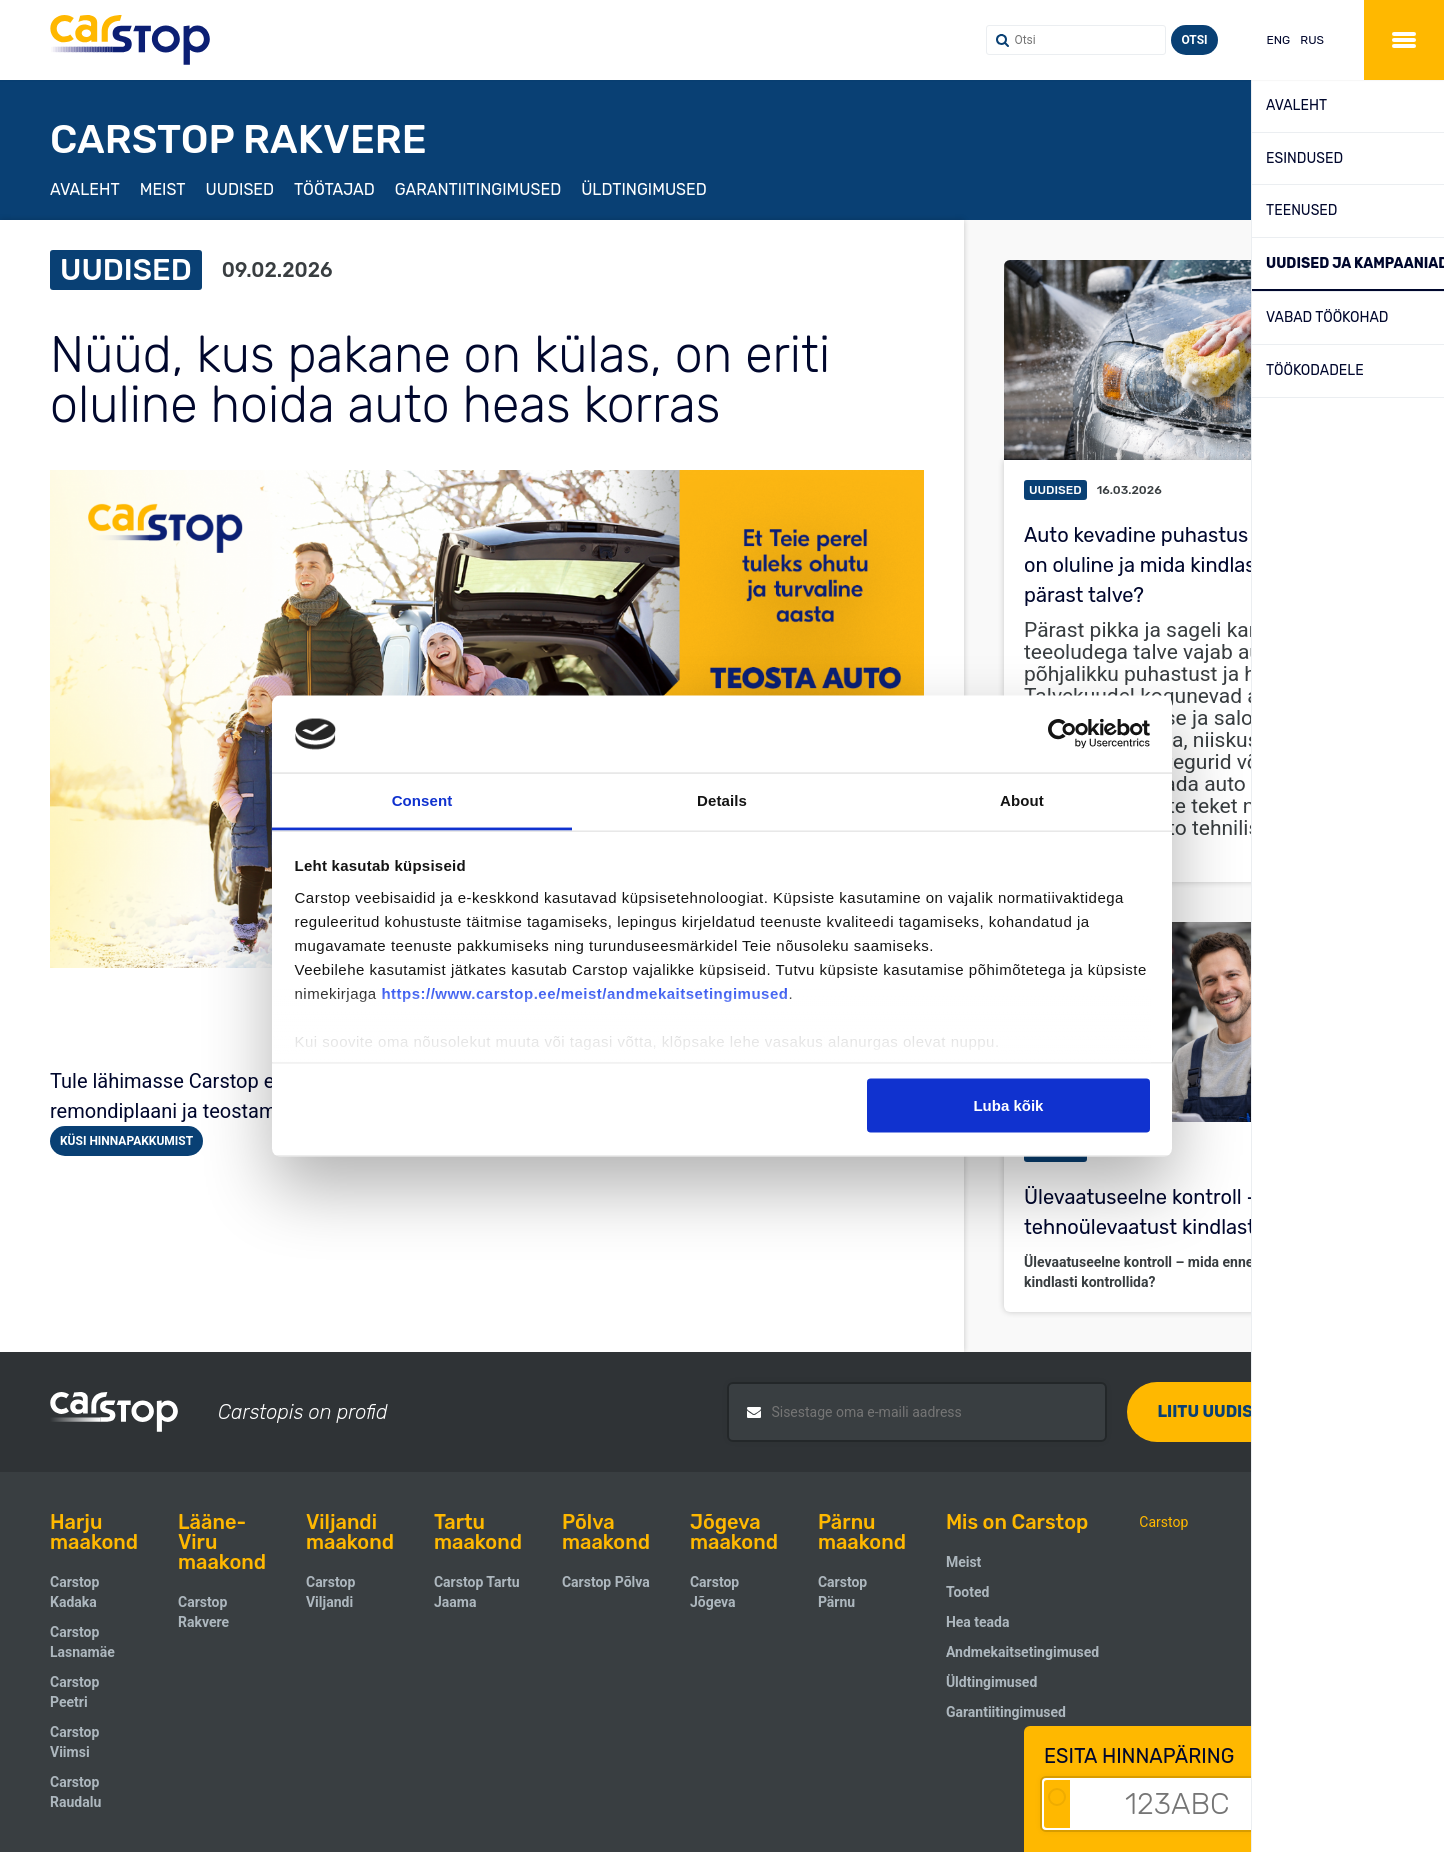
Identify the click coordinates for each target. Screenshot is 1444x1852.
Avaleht (85, 189)
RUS (1312, 40)
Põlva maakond (606, 1532)
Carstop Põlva (606, 1582)
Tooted (967, 1592)
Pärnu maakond (862, 1532)
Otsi (1194, 40)
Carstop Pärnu (842, 1592)
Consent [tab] (422, 799)
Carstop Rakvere (203, 1612)
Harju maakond (94, 1532)
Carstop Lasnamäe (82, 1642)
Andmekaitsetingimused (1022, 1652)
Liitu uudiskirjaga (1240, 1411)
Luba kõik (1008, 1105)
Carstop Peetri (74, 1692)
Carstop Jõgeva (714, 1592)
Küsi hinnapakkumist (126, 1141)
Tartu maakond (478, 1532)
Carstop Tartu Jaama (477, 1592)
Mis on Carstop (1017, 1522)
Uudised (240, 189)
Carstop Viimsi (74, 1742)
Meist (163, 189)
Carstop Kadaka (74, 1592)
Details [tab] (722, 799)
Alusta (1364, 1803)
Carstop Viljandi (330, 1592)
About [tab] (1022, 799)
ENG (1279, 40)
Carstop (1163, 1522)
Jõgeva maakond (734, 1532)
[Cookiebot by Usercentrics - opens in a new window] (1062, 734)
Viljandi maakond (350, 1532)
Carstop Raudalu (75, 1792)
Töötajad (334, 189)
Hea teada (978, 1622)
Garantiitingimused (478, 189)
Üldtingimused (644, 189)
